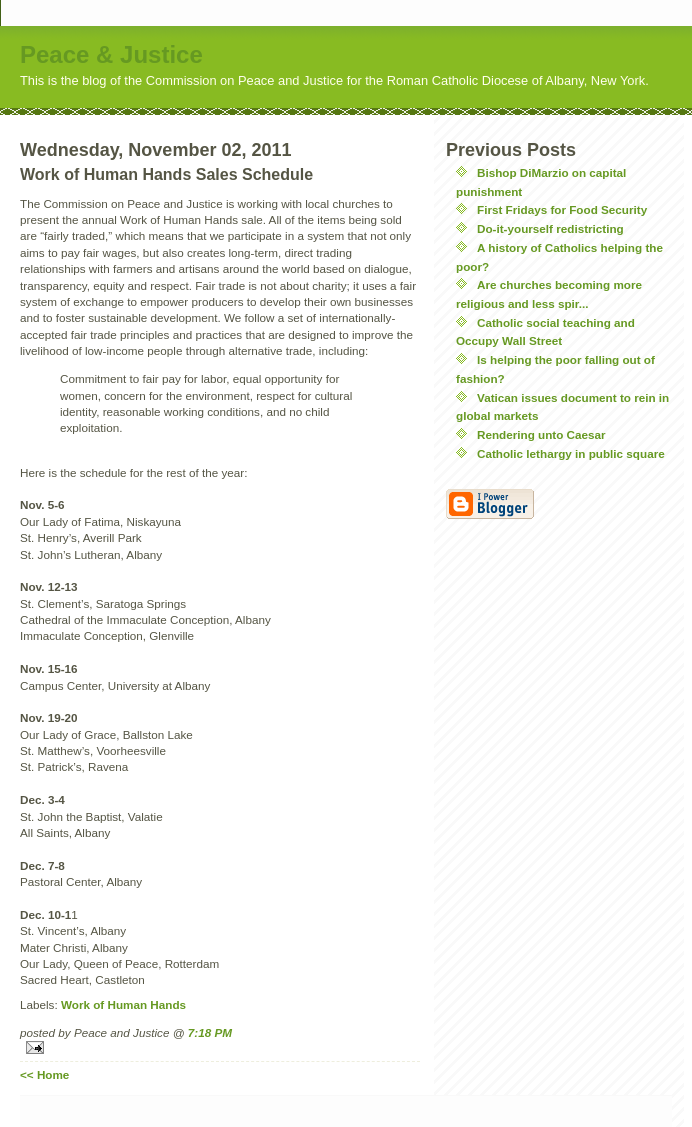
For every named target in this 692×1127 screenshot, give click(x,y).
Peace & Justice (111, 54)
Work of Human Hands (123, 1004)
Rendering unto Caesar (541, 434)
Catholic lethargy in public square (571, 453)
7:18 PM (210, 1032)
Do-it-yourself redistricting (550, 228)
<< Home (44, 1074)
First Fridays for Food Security (562, 209)
